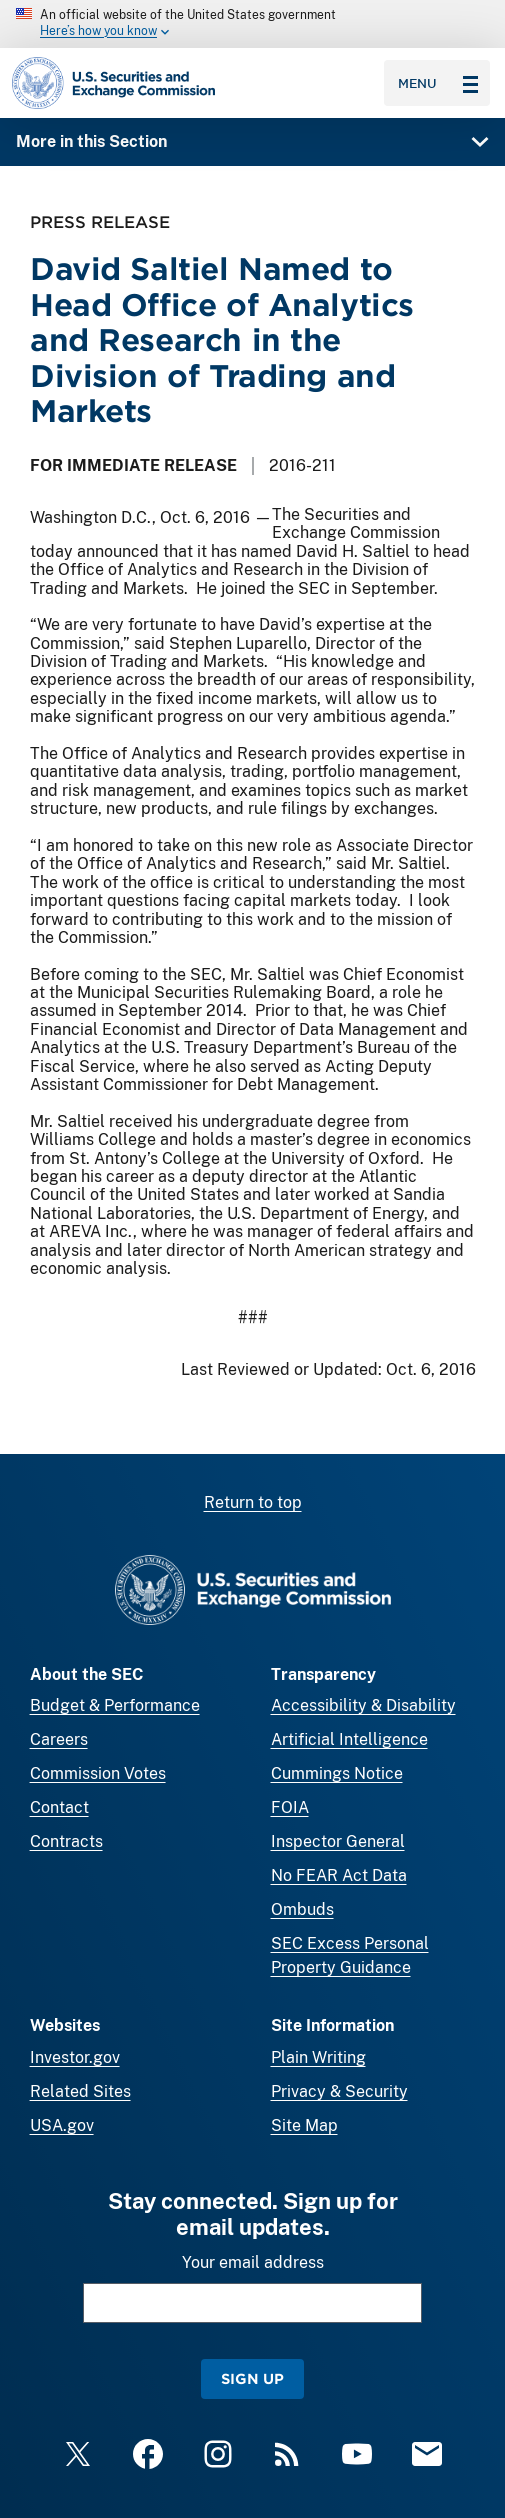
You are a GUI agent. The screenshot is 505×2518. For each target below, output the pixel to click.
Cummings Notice (337, 1773)
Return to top (253, 1502)
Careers (59, 1739)
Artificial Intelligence (349, 1739)
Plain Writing (318, 2057)
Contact (59, 1807)
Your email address (253, 2262)
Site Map (304, 2125)
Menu (438, 83)
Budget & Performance (115, 1705)
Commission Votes (98, 1773)
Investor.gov (75, 2057)
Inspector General (338, 1841)
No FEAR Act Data (339, 1875)
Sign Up (252, 2378)
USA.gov (62, 2125)
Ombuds (302, 1909)
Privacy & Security (339, 2091)
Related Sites (80, 2091)
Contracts (66, 1841)
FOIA (290, 1807)
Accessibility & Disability (363, 1705)
